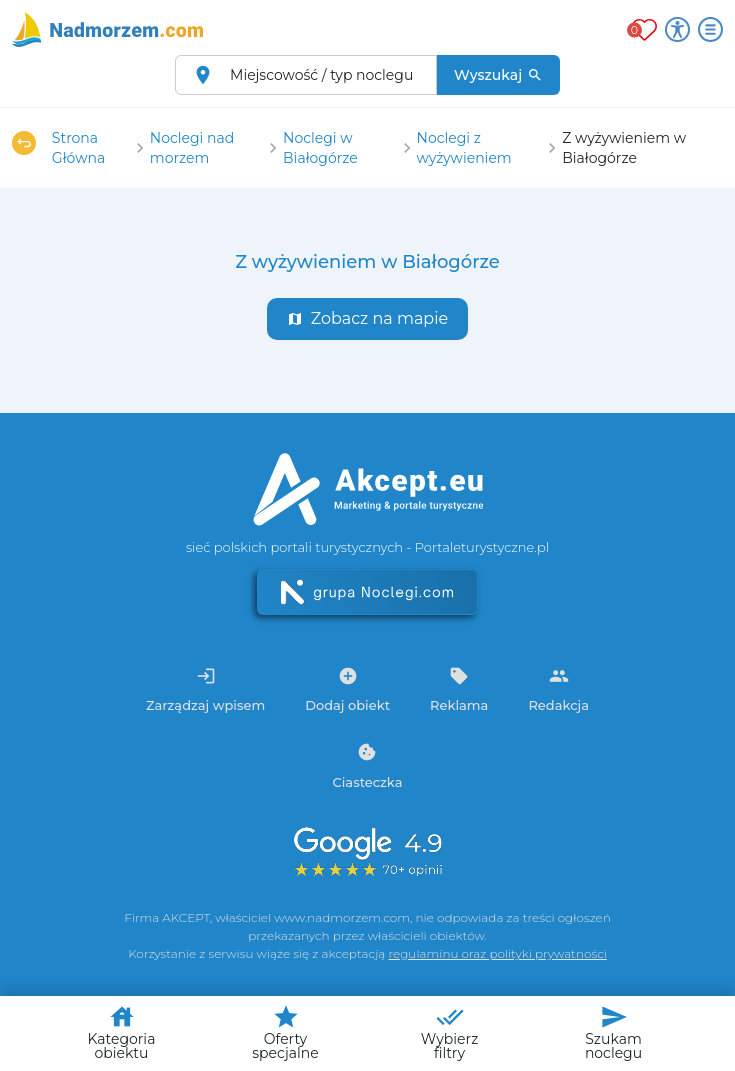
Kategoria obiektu (122, 1032)
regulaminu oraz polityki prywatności (497, 953)
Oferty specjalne (285, 1032)
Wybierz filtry (450, 1032)
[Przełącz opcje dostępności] (677, 29)
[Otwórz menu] (710, 29)
